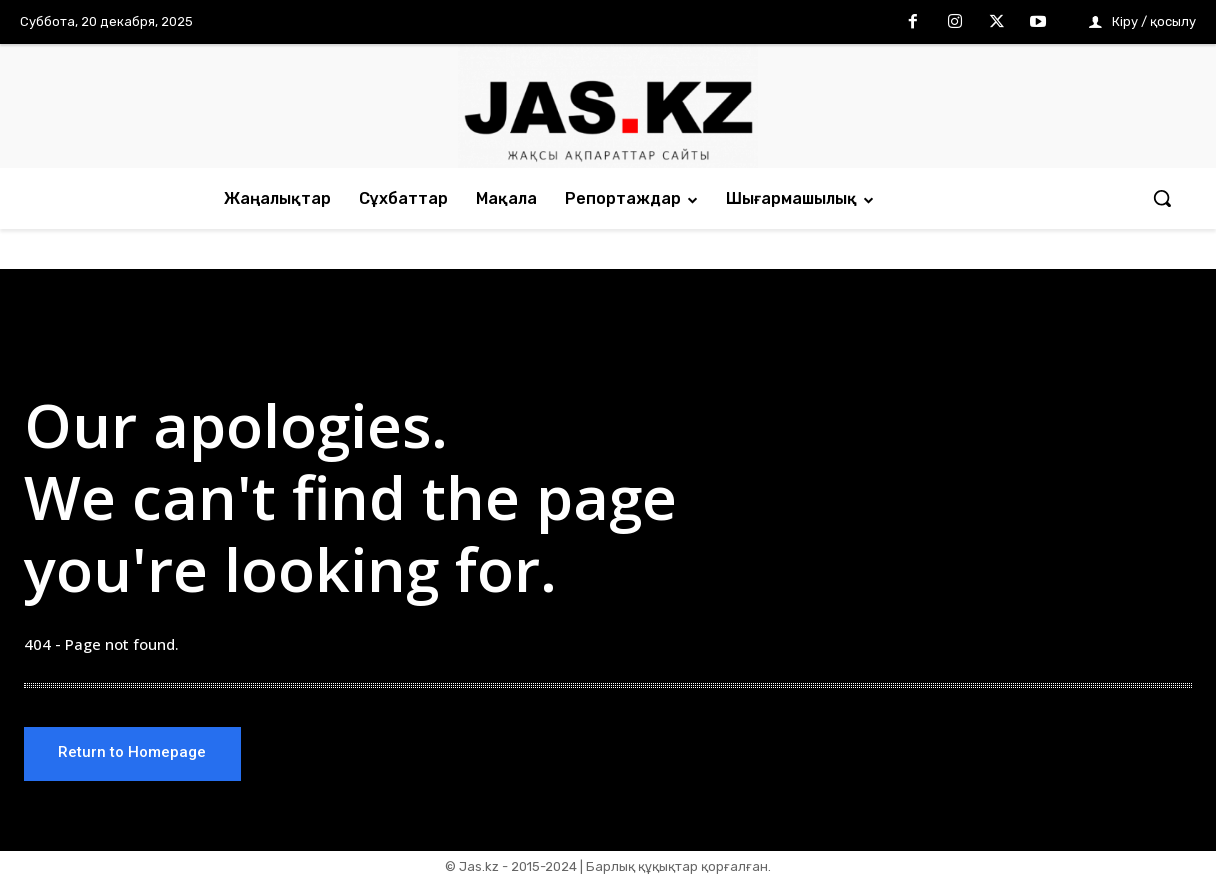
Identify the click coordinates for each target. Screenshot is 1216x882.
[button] (1162, 198)
